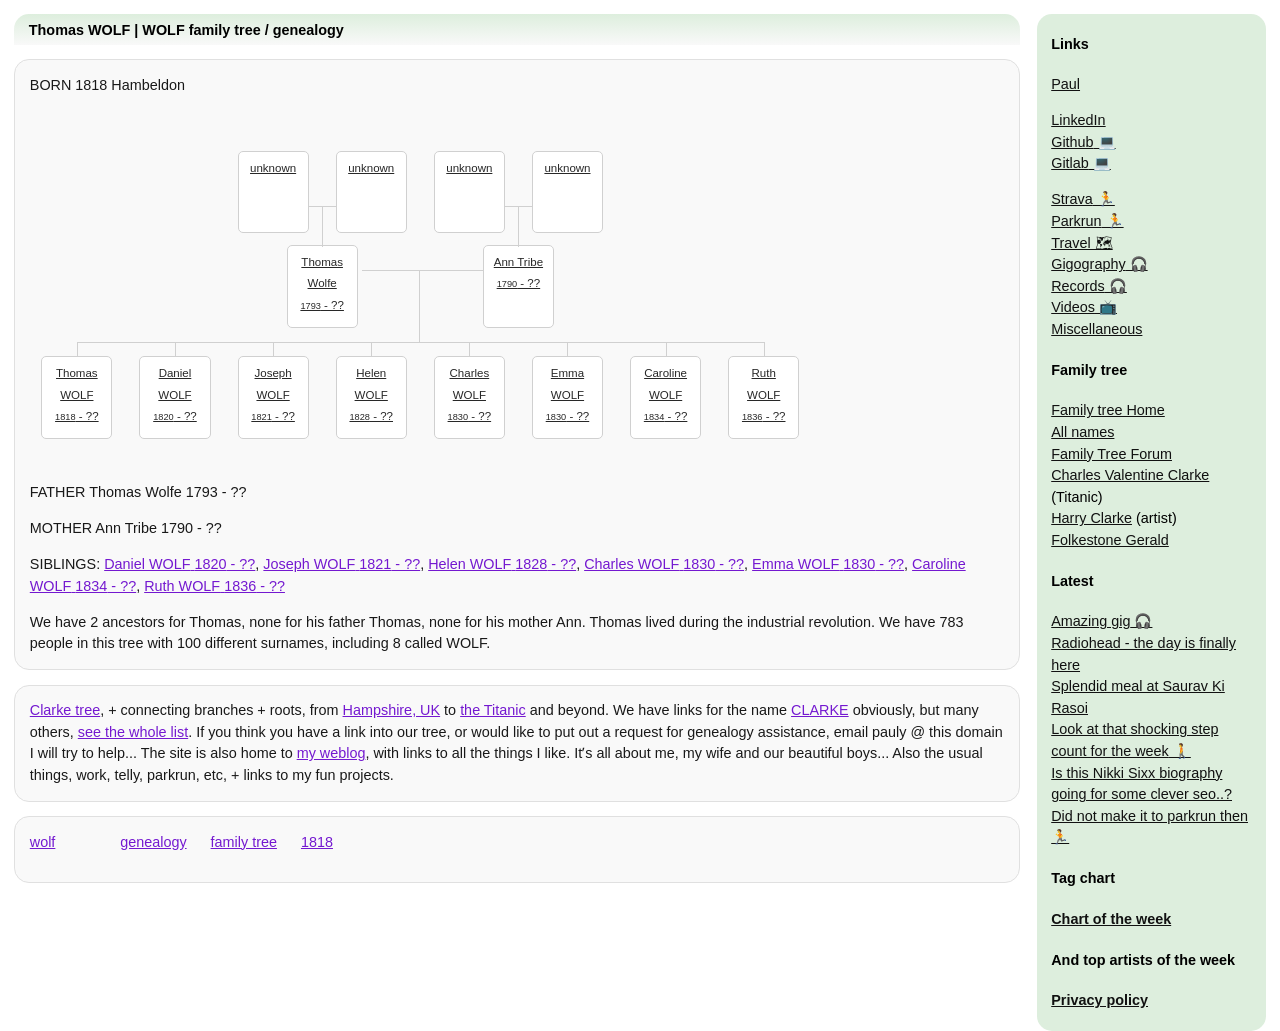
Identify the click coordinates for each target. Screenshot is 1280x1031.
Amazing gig (1090, 621)
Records (1078, 286)
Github (1072, 142)
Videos (1073, 307)
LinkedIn (1078, 120)
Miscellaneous (1096, 329)
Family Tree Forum (1111, 454)
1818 (317, 842)
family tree (244, 842)
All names (1082, 432)
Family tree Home (1108, 410)
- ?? (322, 281)
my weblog (331, 753)
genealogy (153, 842)
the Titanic (493, 710)
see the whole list (133, 732)
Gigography (1088, 264)
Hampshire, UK (392, 710)
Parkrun (1076, 221)
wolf (43, 842)
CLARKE (820, 710)
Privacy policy (1099, 1000)
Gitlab (1070, 163)
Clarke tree (65, 710)
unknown (273, 168)
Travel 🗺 (1081, 243)
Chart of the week (1111, 919)
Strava (1072, 199)
